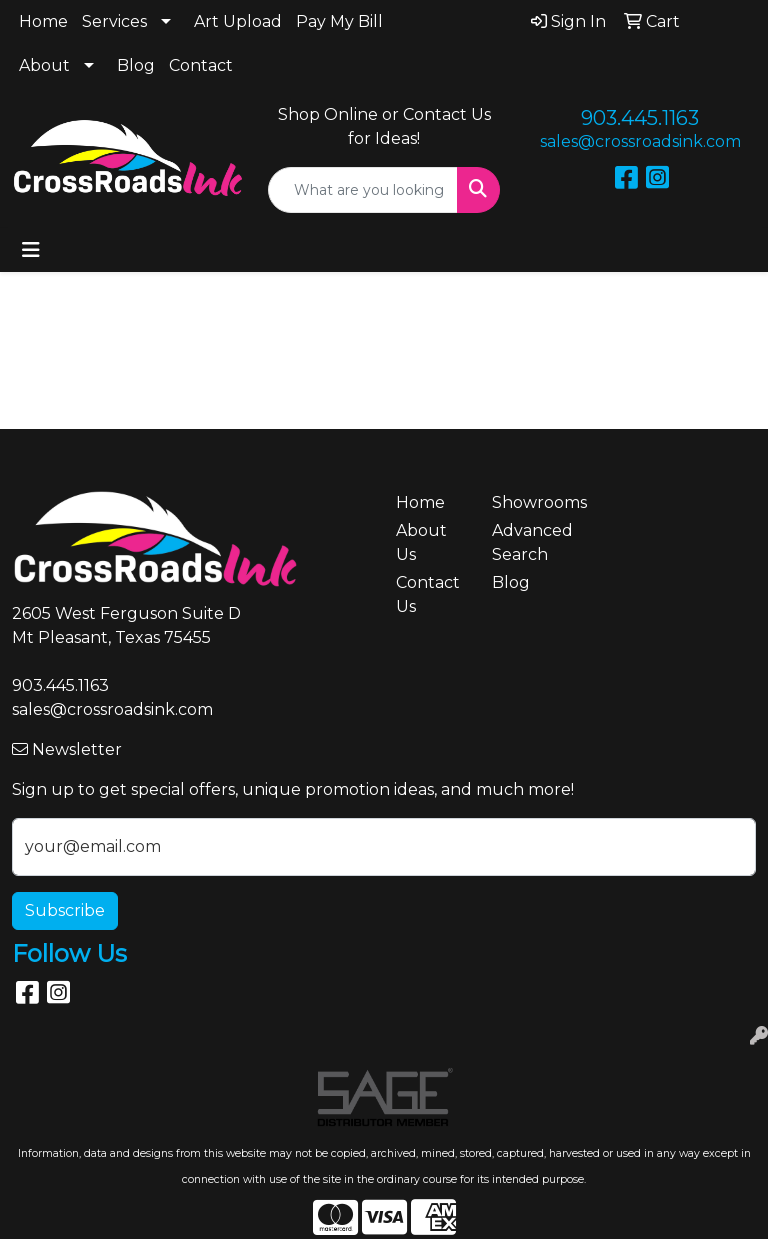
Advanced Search (528, 542)
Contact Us (428, 594)
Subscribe (65, 910)
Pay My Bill (339, 21)
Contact (201, 65)
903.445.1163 (640, 118)
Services (114, 21)
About (44, 65)
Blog (136, 65)
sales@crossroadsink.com (640, 141)
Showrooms (528, 502)
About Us (421, 542)
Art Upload (238, 21)
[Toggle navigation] (31, 250)
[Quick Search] (363, 190)
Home (43, 21)
